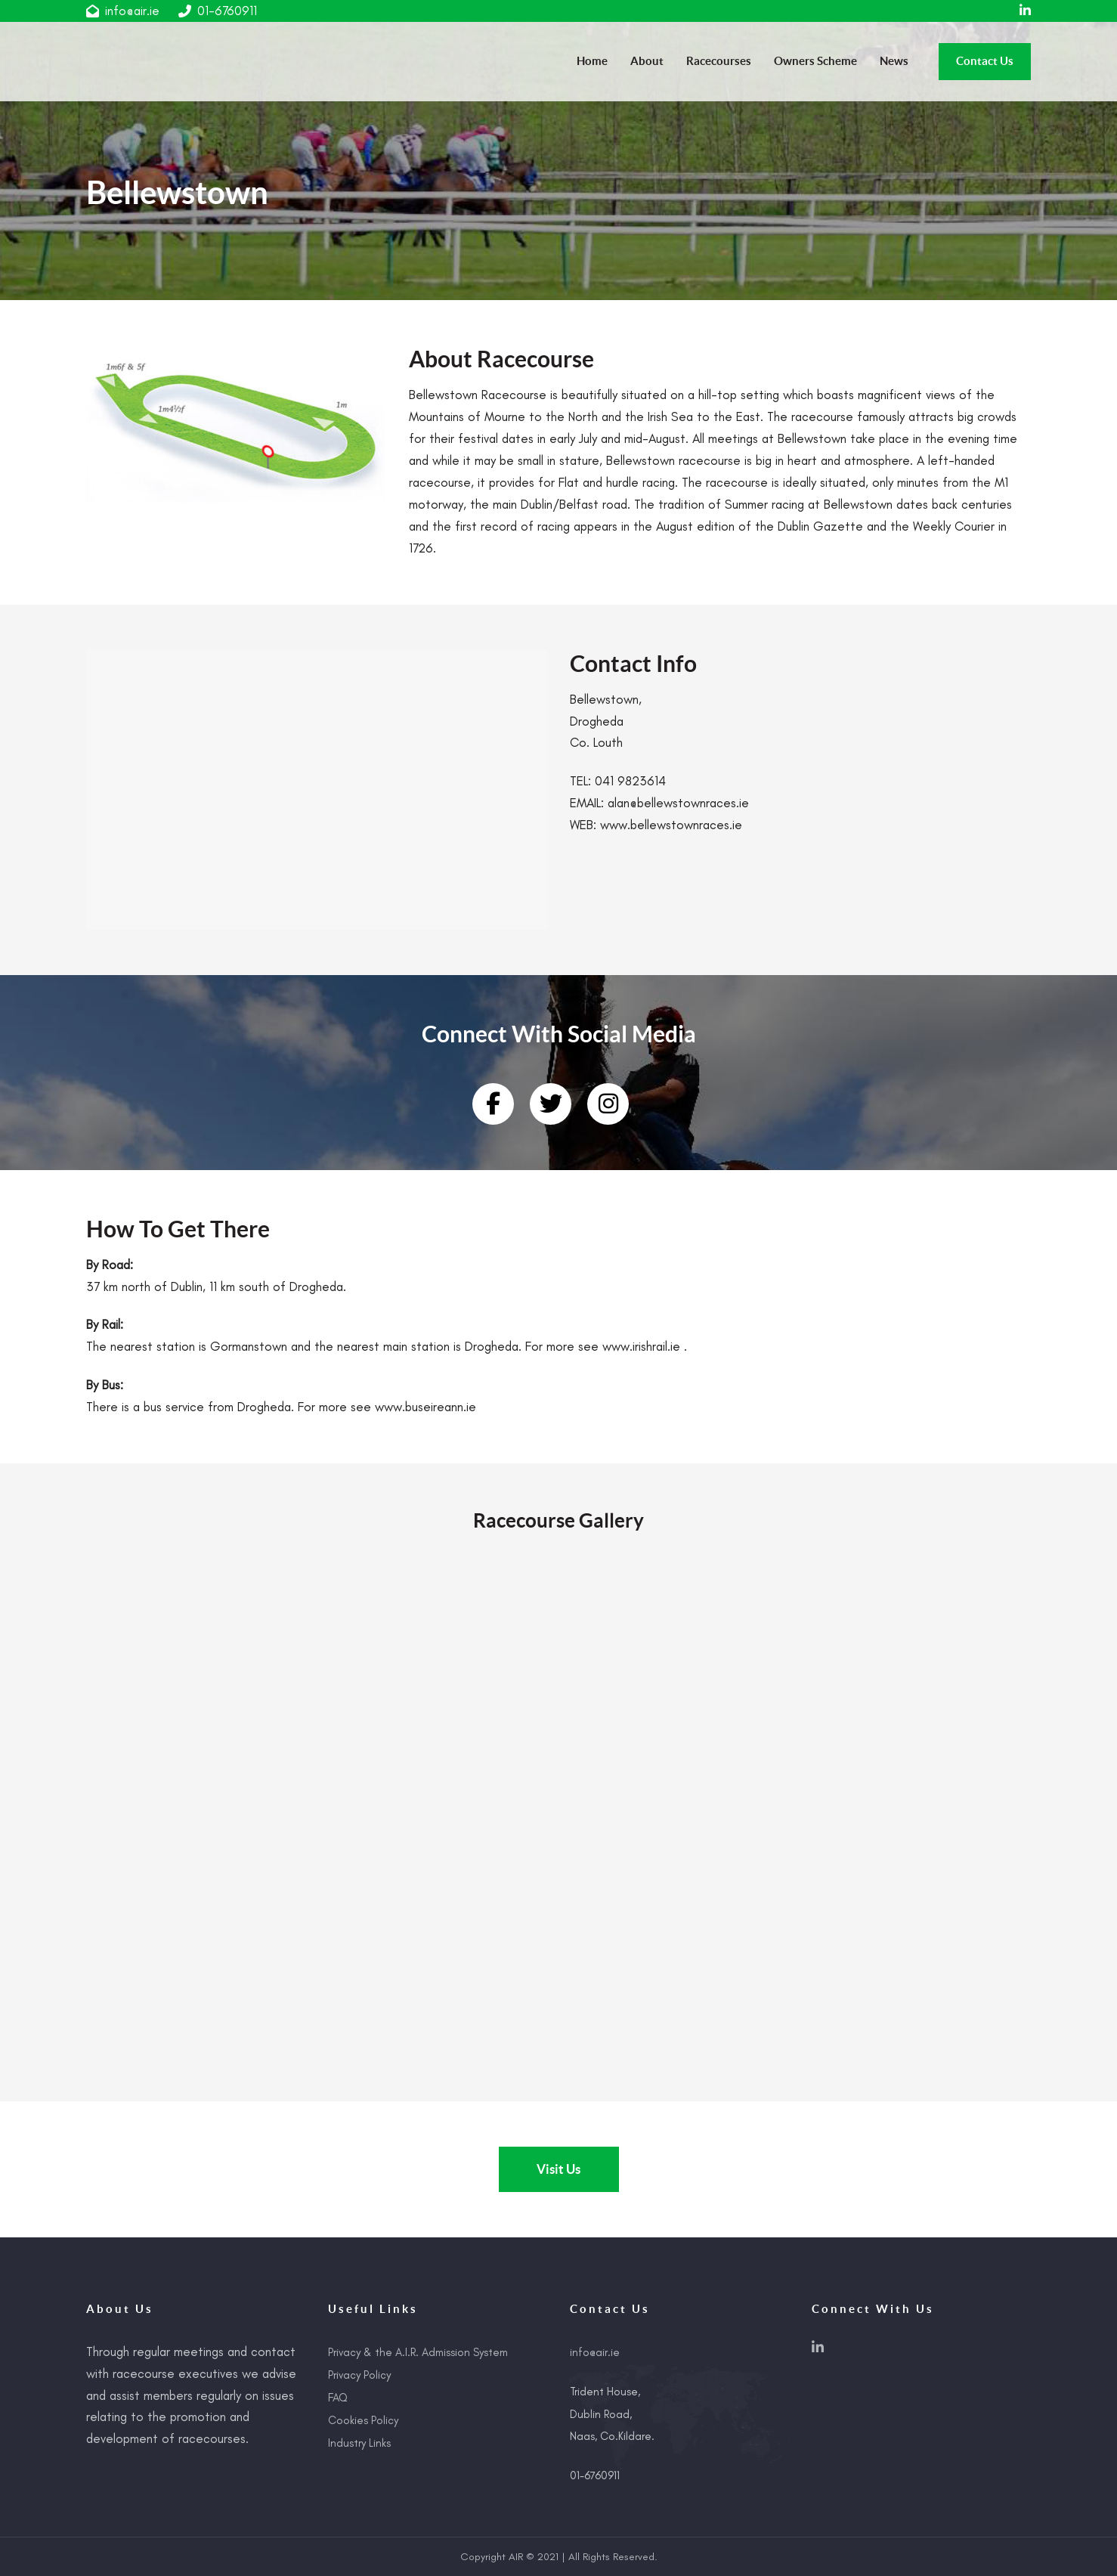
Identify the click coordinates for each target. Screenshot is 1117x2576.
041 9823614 (630, 780)
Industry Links (359, 2443)
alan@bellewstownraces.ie (678, 802)
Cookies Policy (363, 2420)
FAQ (338, 2397)
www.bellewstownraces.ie (671, 824)
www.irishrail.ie (641, 1346)
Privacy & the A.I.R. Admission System (418, 2352)
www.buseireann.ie (425, 1406)
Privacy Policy (359, 2375)
